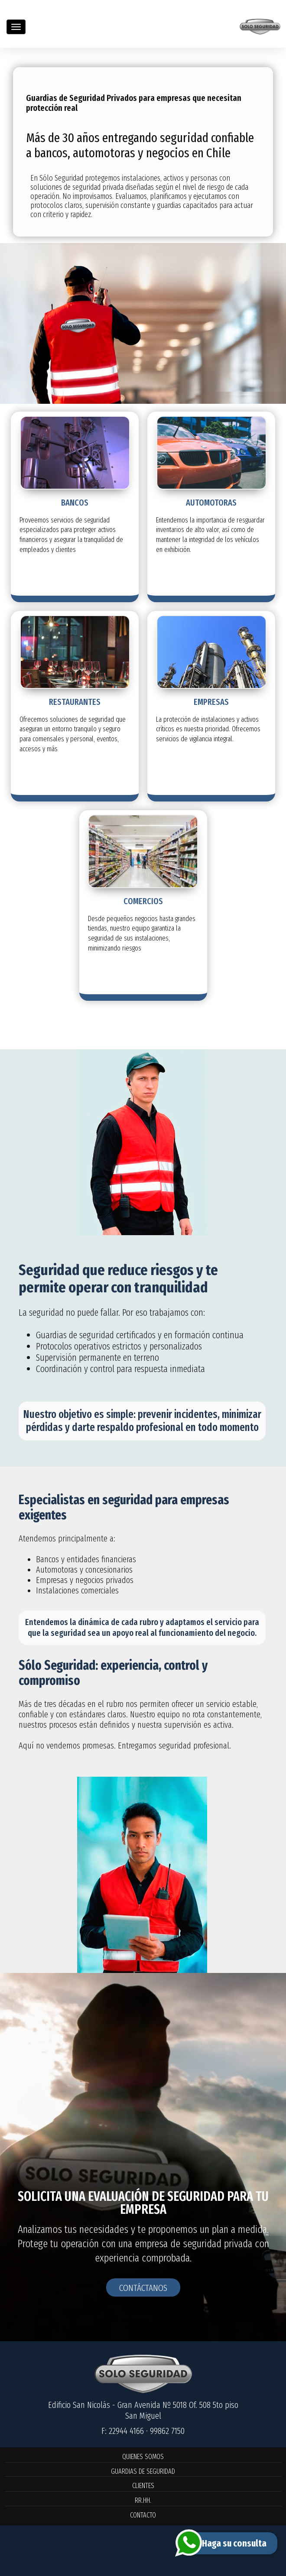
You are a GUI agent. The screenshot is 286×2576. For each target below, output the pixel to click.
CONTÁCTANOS (143, 2288)
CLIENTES (143, 2486)
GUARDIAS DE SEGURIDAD (143, 2471)
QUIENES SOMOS (143, 2457)
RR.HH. (143, 2500)
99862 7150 (167, 2431)
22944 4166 (126, 2431)
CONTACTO (143, 2515)
